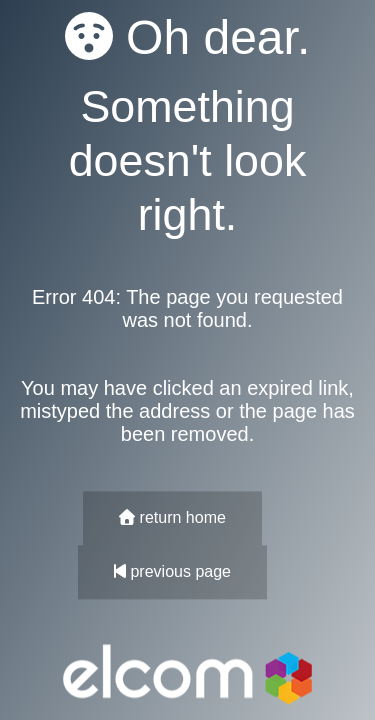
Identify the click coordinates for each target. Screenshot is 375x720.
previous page (172, 572)
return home (172, 518)
